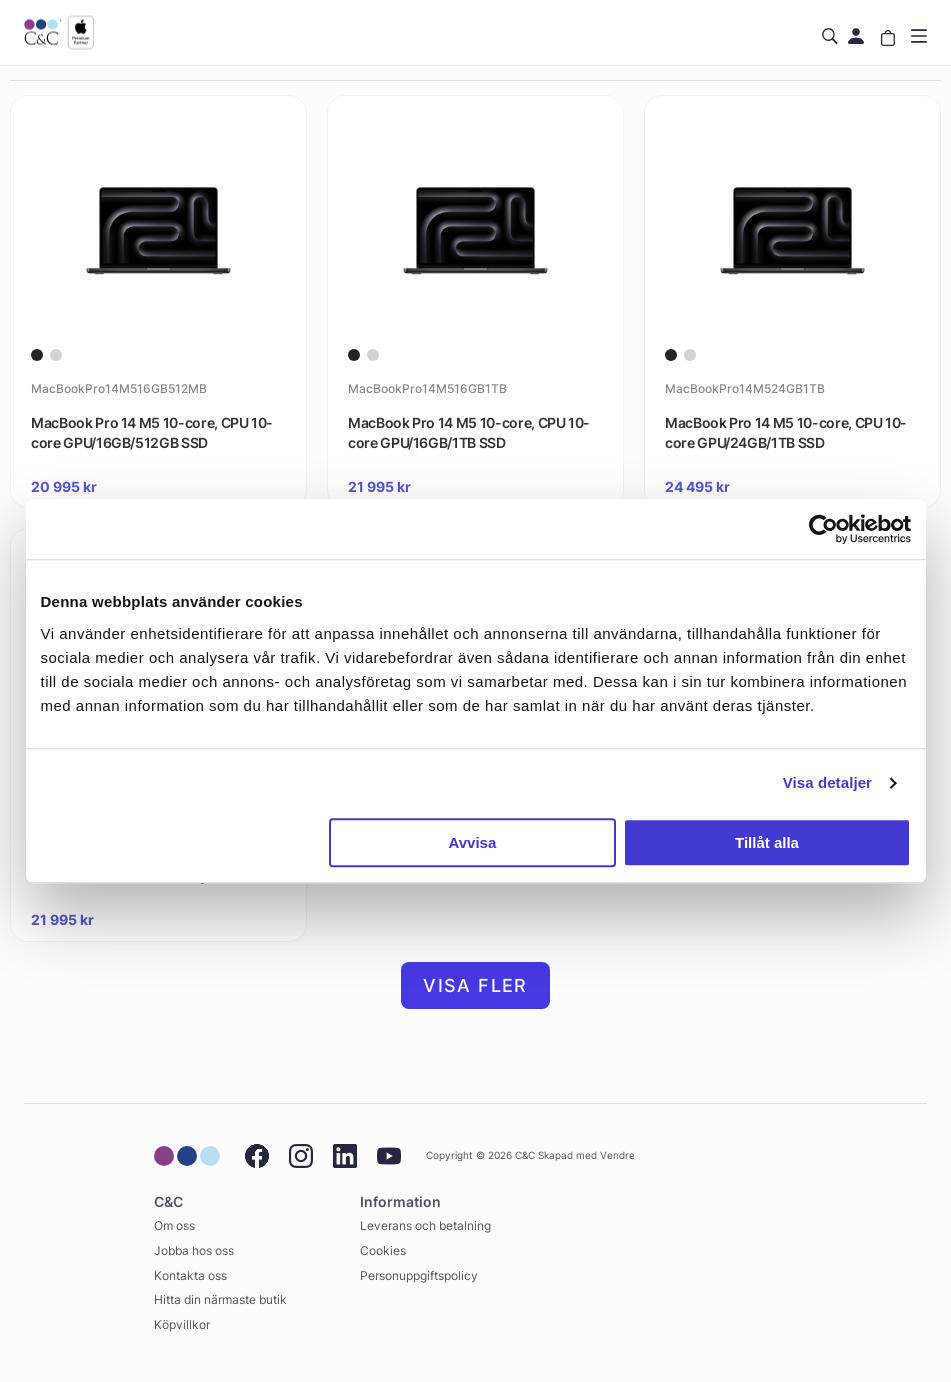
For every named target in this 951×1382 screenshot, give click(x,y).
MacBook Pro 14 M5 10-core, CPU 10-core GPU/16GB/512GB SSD (152, 432)
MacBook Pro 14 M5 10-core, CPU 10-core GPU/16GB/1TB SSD (469, 432)
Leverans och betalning (425, 1225)
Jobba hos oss (194, 1250)
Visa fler (475, 985)
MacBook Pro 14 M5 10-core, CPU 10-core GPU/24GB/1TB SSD (786, 432)
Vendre (617, 1155)
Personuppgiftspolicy (419, 1275)
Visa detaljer (827, 782)
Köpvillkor (182, 1324)
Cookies (383, 1250)
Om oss (174, 1225)
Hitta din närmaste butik (220, 1299)
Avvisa (472, 842)
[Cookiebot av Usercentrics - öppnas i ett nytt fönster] (823, 529)
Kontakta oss (190, 1275)
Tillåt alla (767, 842)
